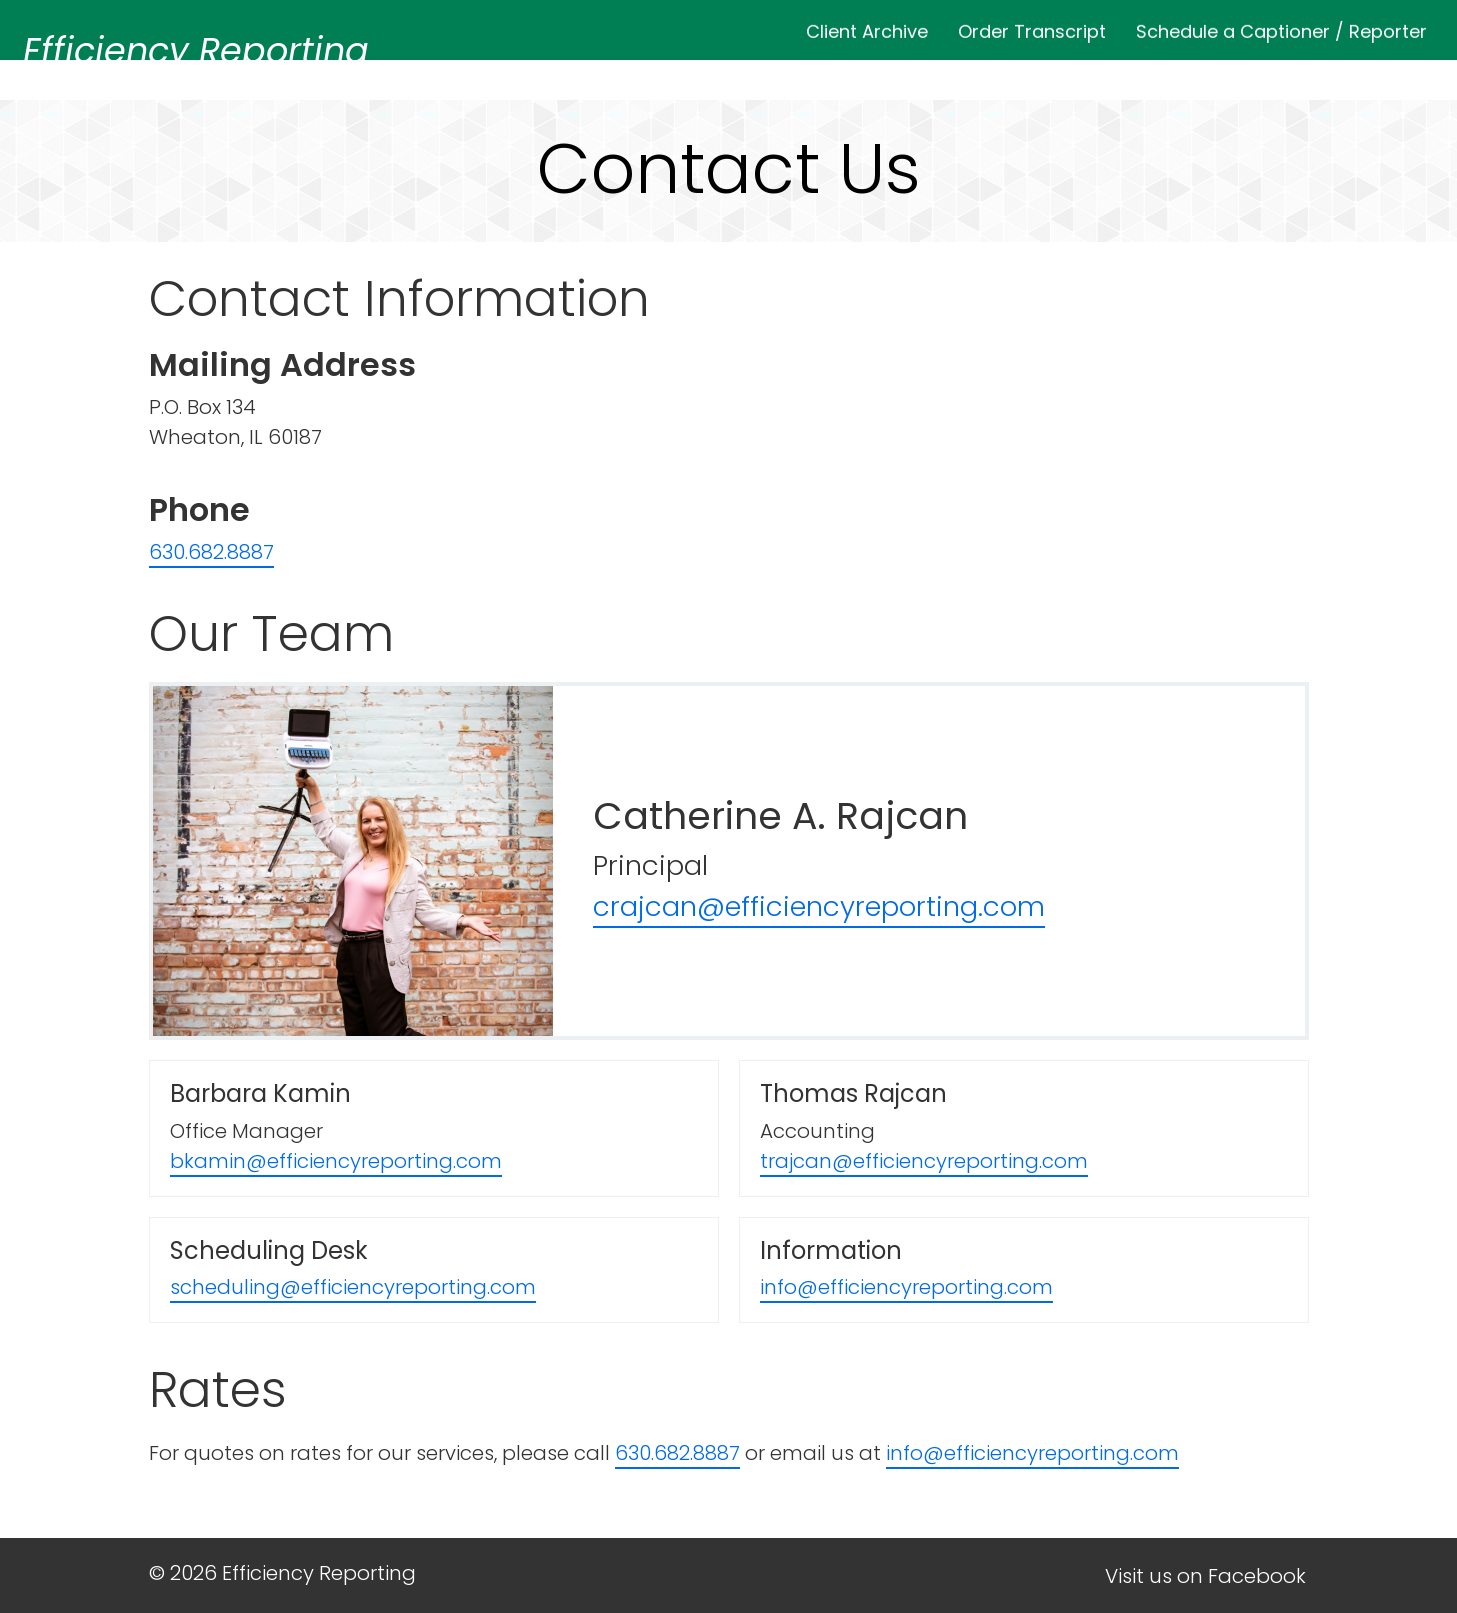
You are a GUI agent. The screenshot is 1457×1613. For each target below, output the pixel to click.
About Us (741, 71)
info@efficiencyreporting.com (1032, 1453)
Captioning (1223, 71)
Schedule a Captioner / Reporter (1281, 26)
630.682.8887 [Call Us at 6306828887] (211, 552)
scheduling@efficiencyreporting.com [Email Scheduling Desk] (353, 1287)
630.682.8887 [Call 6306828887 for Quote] (677, 1453)
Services (858, 71)
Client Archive (867, 26)
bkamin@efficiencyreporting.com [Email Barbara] (336, 1161)
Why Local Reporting (1032, 71)
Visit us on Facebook (1205, 1576)
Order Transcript (1032, 26)
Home (637, 71)
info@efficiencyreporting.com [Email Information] (906, 1287)
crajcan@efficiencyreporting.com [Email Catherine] (819, 906)
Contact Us (1365, 71)
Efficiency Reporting (196, 50)
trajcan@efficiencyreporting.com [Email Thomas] (924, 1161)
